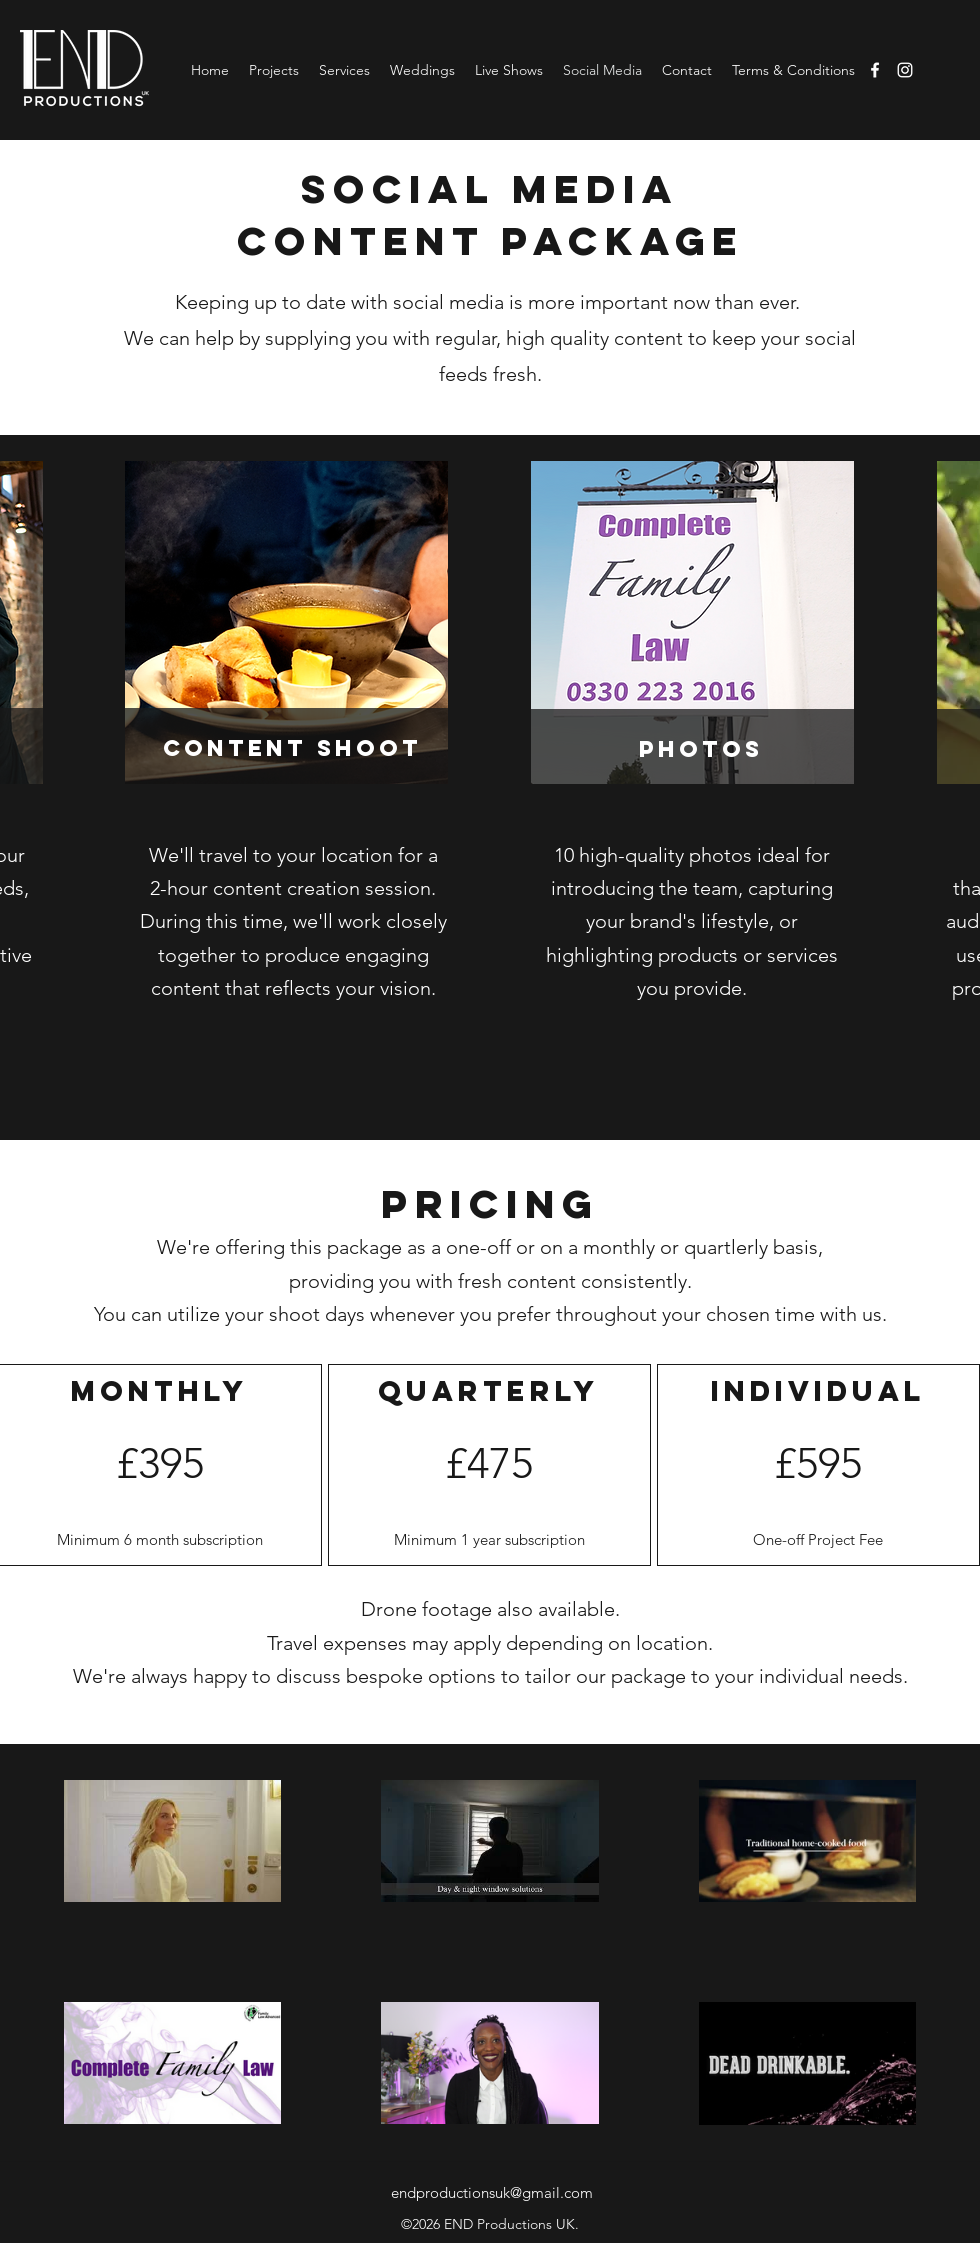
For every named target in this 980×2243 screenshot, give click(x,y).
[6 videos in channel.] (490, 1952)
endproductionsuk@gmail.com (492, 2192)
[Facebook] (875, 70)
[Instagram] (905, 70)
